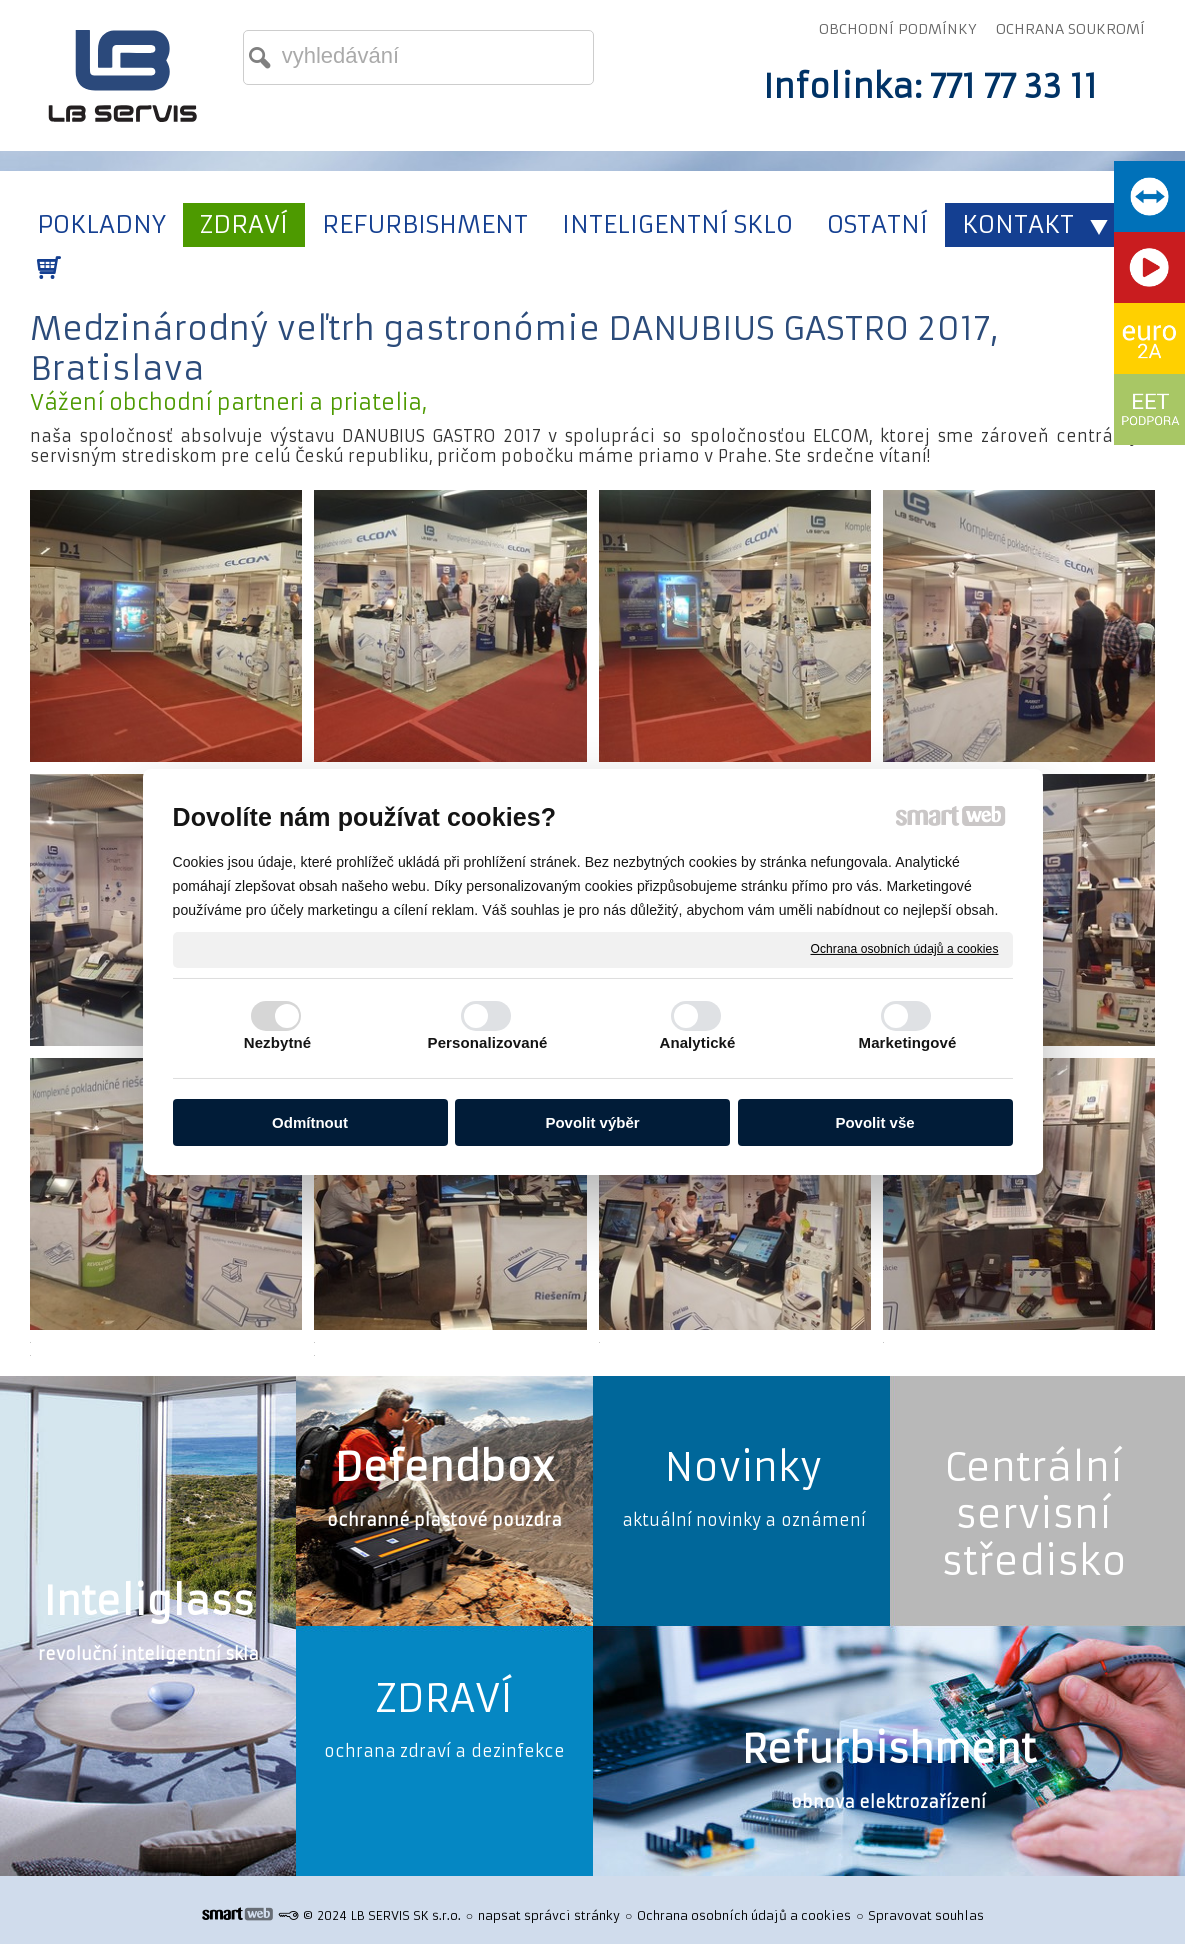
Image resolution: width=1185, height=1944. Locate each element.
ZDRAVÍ (444, 1698)
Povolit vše (874, 1122)
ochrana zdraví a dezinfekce (444, 1751)
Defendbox (444, 1467)
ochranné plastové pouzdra (444, 1520)
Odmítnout (310, 1122)
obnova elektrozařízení (888, 1802)
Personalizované (488, 1042)
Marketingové (908, 1042)
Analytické (697, 1042)
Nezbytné (277, 1042)
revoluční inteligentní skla (148, 1654)
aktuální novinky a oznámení (744, 1520)
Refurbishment (889, 1749)
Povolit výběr (592, 1122)
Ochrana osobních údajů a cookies (905, 949)
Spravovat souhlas (926, 1915)
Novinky (743, 1467)
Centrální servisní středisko (1034, 1514)
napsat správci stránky (549, 1915)
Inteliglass (148, 1601)
